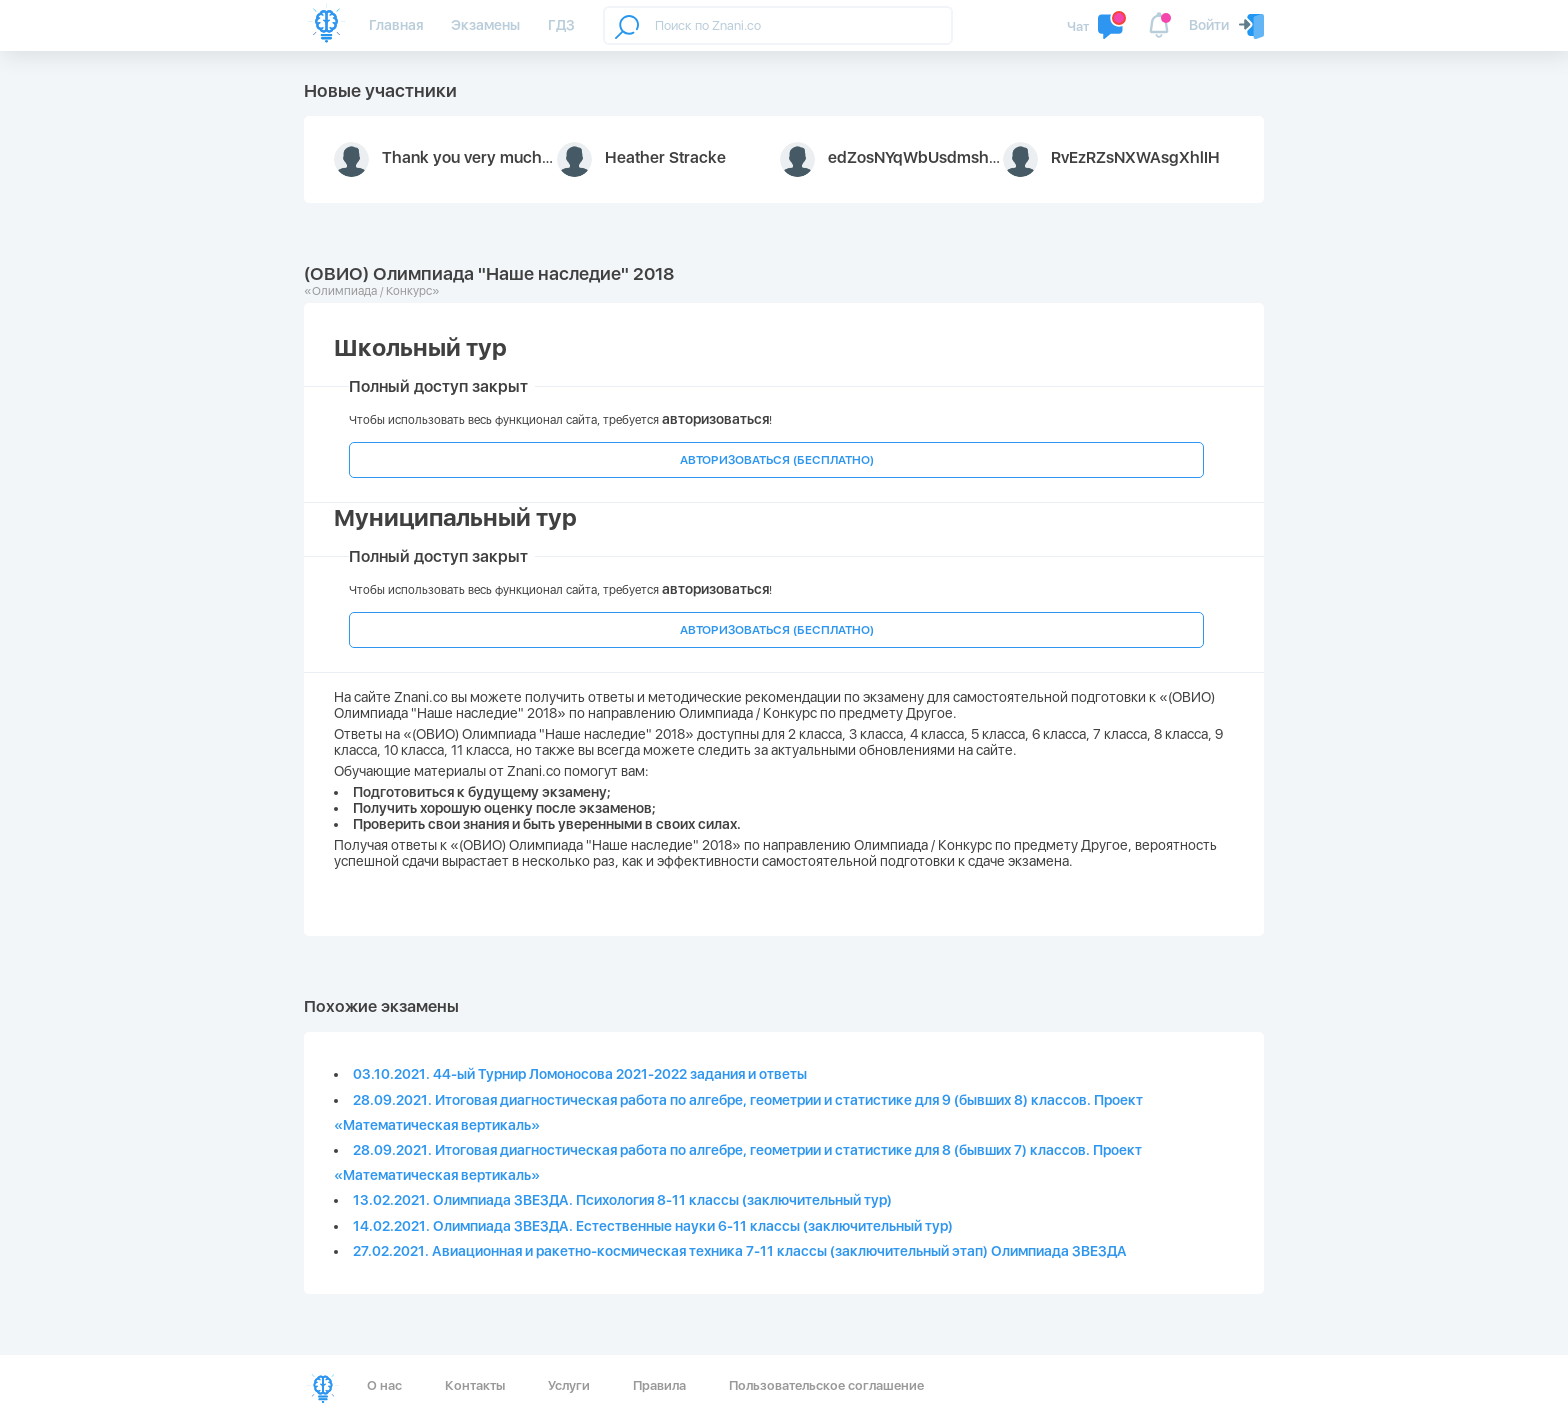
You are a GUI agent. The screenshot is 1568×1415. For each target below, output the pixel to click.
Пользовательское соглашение (826, 1385)
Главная (396, 25)
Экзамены (485, 25)
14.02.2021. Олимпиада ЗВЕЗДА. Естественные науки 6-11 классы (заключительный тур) (653, 1226)
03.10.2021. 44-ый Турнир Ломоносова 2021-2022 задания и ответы (580, 1074)
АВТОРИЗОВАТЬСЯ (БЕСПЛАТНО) (777, 460)
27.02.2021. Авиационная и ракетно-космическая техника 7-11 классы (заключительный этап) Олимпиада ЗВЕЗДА (740, 1251)
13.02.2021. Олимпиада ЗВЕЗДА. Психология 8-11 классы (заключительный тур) (622, 1200)
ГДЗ (561, 25)
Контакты (475, 1385)
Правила (659, 1385)
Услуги (569, 1385)
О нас (384, 1385)
